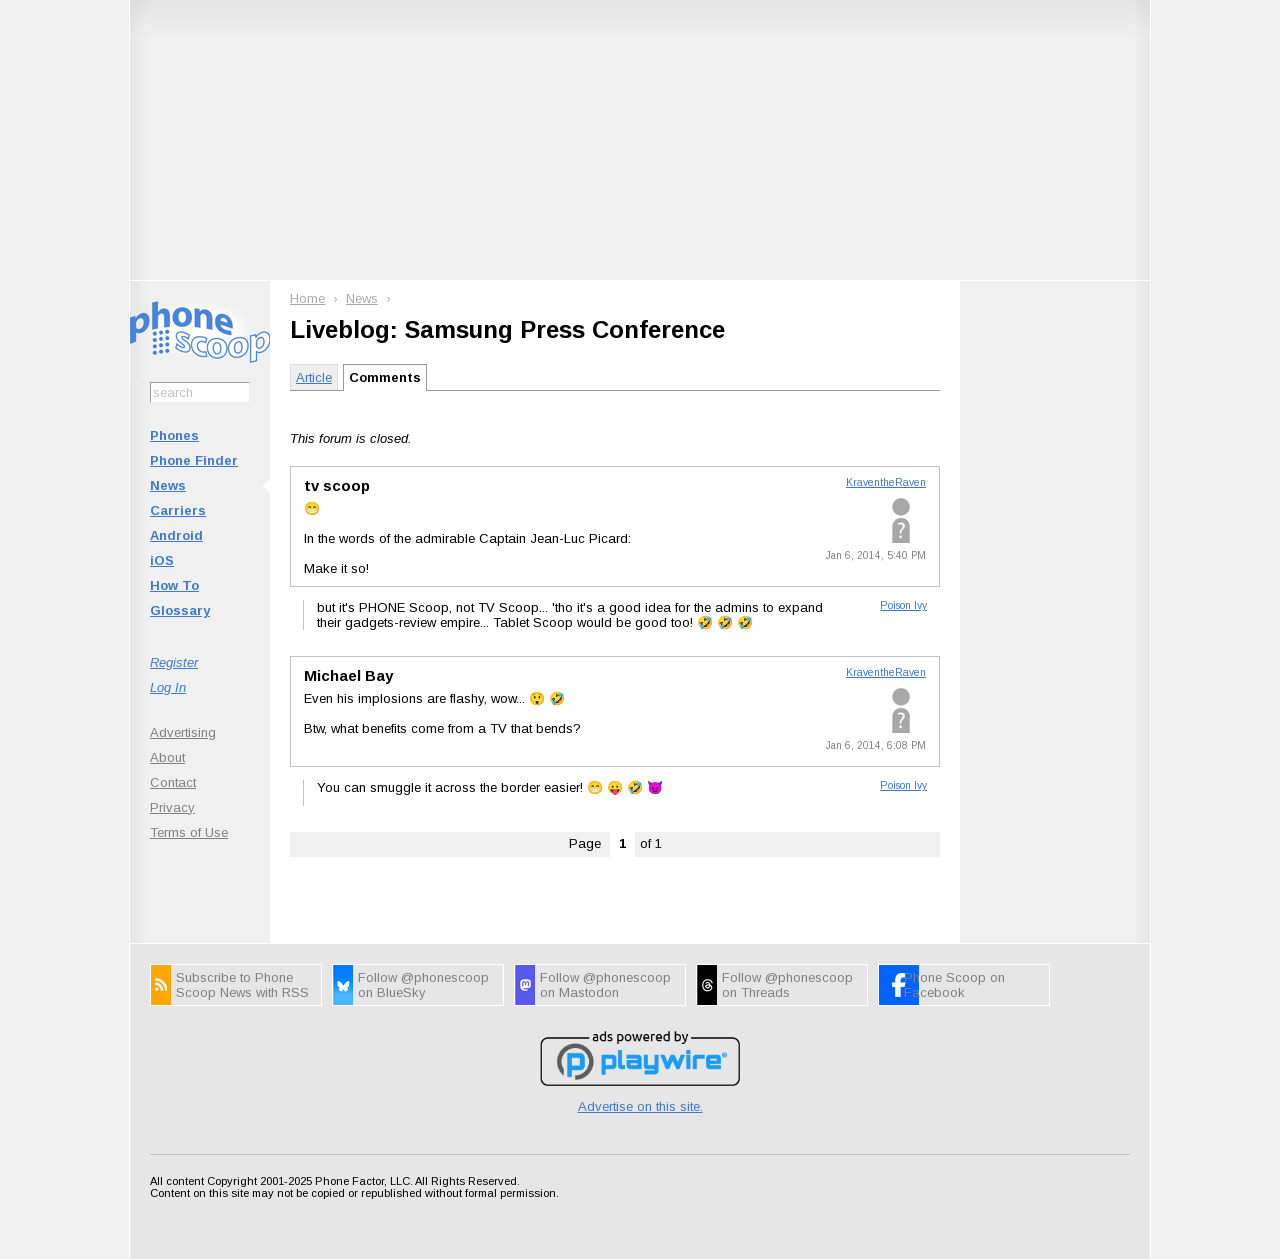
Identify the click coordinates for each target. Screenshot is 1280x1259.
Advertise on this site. (640, 1106)
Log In (168, 687)
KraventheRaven (886, 482)
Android (176, 535)
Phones (174, 435)
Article (314, 377)
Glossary (180, 610)
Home (307, 298)
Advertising (183, 732)
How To (174, 585)
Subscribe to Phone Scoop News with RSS (242, 985)
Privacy (172, 807)
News (168, 485)
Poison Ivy (903, 605)
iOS (162, 560)
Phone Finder (194, 460)
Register (174, 662)
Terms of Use (189, 832)
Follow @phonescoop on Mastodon (605, 985)
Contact (173, 782)
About (167, 757)
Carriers (178, 510)
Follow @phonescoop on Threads (787, 985)
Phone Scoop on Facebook (954, 985)
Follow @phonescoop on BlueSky (423, 985)
